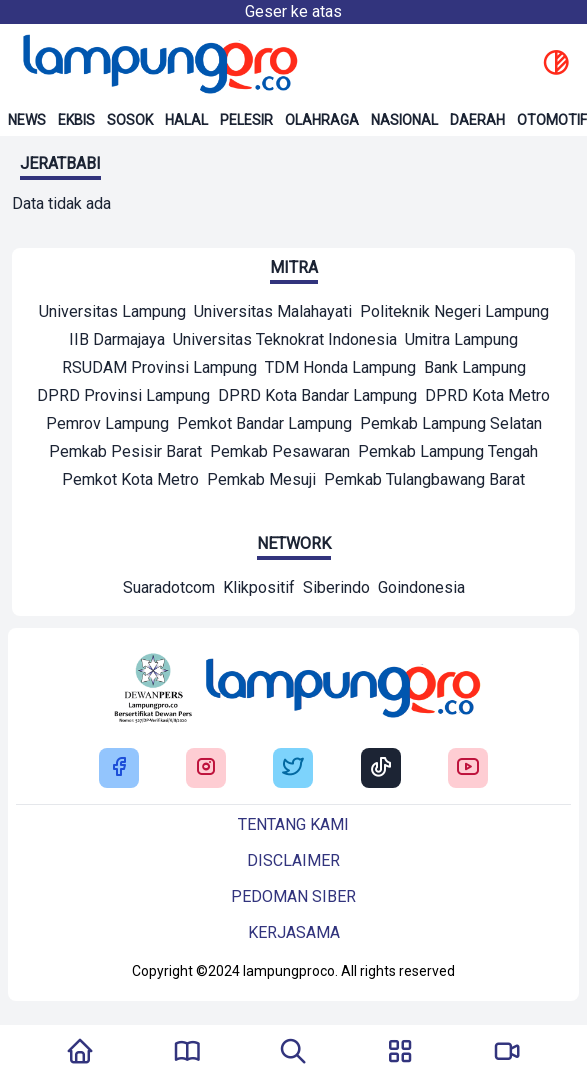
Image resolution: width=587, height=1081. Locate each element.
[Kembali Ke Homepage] (80, 1053)
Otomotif (552, 120)
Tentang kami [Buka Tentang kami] (293, 824)
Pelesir (246, 120)
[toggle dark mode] (556, 64)
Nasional (404, 120)
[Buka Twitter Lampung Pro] (293, 768)
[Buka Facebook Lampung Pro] (119, 768)
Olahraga (322, 120)
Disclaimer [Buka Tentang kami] (293, 860)
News (27, 120)
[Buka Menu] (400, 1053)
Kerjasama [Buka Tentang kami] (294, 932)
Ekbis (76, 120)
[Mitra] (112, 314)
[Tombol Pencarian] (293, 1053)
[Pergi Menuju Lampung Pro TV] (507, 1053)
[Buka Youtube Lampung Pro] (468, 768)
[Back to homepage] (158, 64)
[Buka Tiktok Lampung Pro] (381, 768)
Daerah (477, 120)
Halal (186, 120)
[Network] (169, 590)
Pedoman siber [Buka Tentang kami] (293, 896)
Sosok (130, 120)
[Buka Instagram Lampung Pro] (206, 768)
